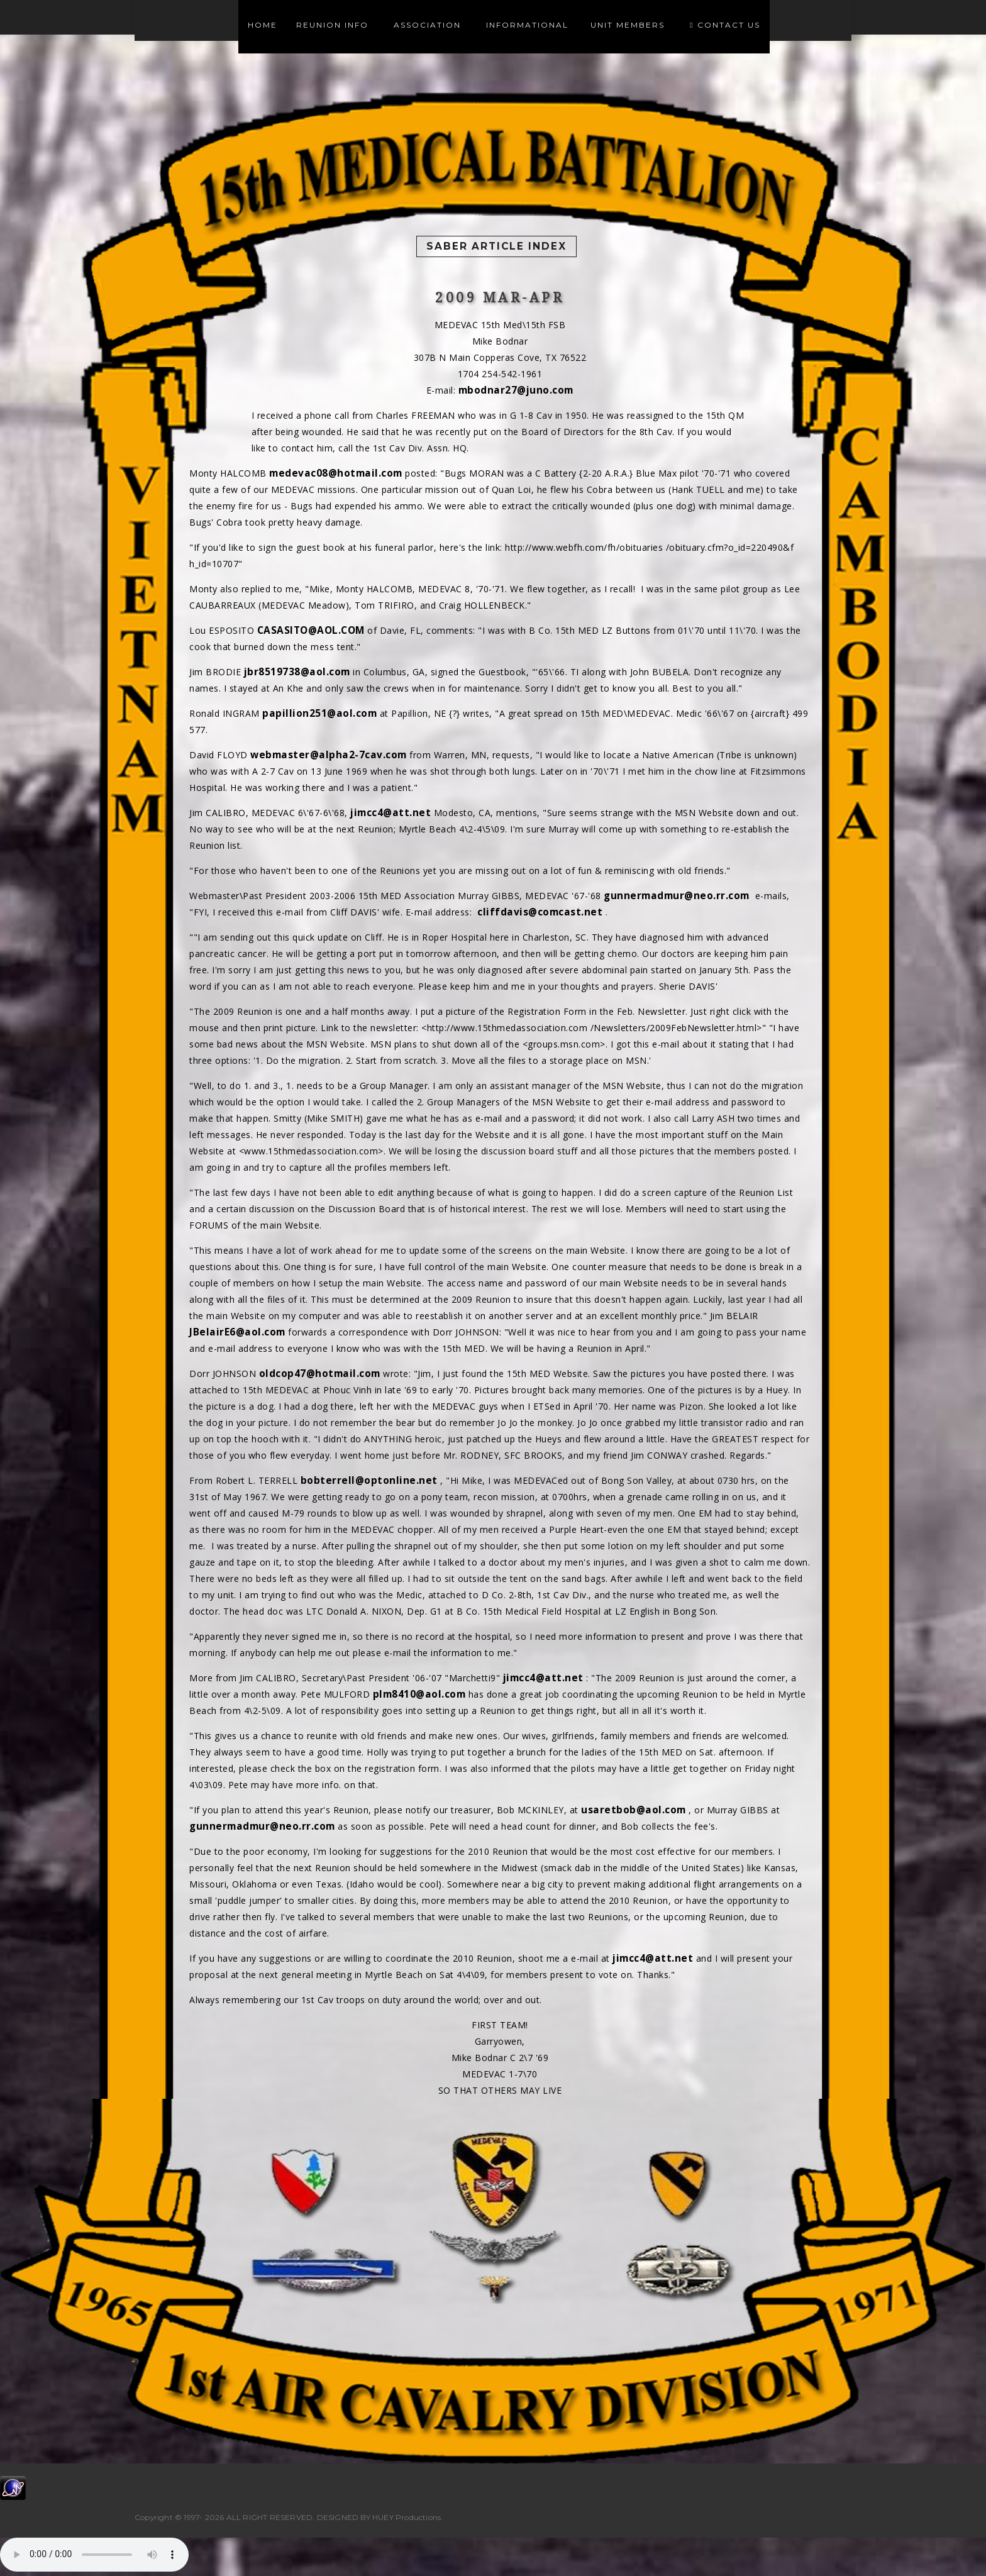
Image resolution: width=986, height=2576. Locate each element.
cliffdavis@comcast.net (539, 912)
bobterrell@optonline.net (369, 1480)
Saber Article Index (496, 246)
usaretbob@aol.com (633, 1809)
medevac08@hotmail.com (335, 473)
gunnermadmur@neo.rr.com (677, 895)
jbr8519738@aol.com (297, 671)
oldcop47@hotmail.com (319, 1373)
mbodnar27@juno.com (515, 390)
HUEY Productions (406, 2517)
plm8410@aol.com (419, 1694)
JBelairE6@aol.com (237, 1332)
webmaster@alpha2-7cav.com (328, 754)
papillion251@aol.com (319, 713)
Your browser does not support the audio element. (94, 2555)
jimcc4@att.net (390, 812)
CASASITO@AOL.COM (311, 630)
